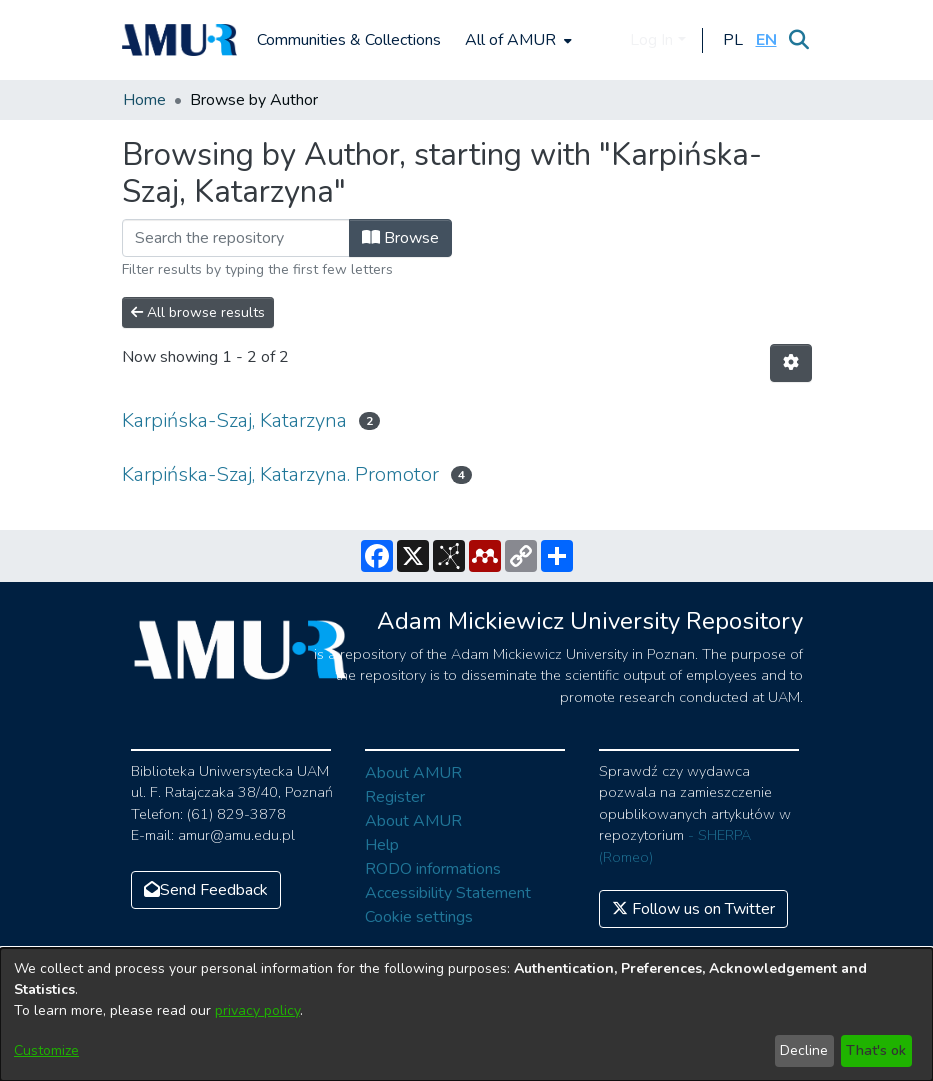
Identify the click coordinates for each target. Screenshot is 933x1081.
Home (144, 100)
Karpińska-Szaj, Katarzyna (234, 420)
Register (395, 797)
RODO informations (433, 869)
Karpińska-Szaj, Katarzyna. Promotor (280, 474)
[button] (733, 40)
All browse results (198, 312)
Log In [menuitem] (651, 40)
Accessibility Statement (448, 893)
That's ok (876, 1050)
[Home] (180, 40)
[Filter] (236, 238)
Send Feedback (206, 890)
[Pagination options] (791, 363)
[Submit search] (799, 40)
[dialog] (466, 1014)
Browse (400, 238)
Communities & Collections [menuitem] (349, 40)
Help (382, 845)
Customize (46, 1050)
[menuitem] (516, 40)
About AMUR (413, 773)
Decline (804, 1050)
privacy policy (257, 1010)
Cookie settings (419, 917)
